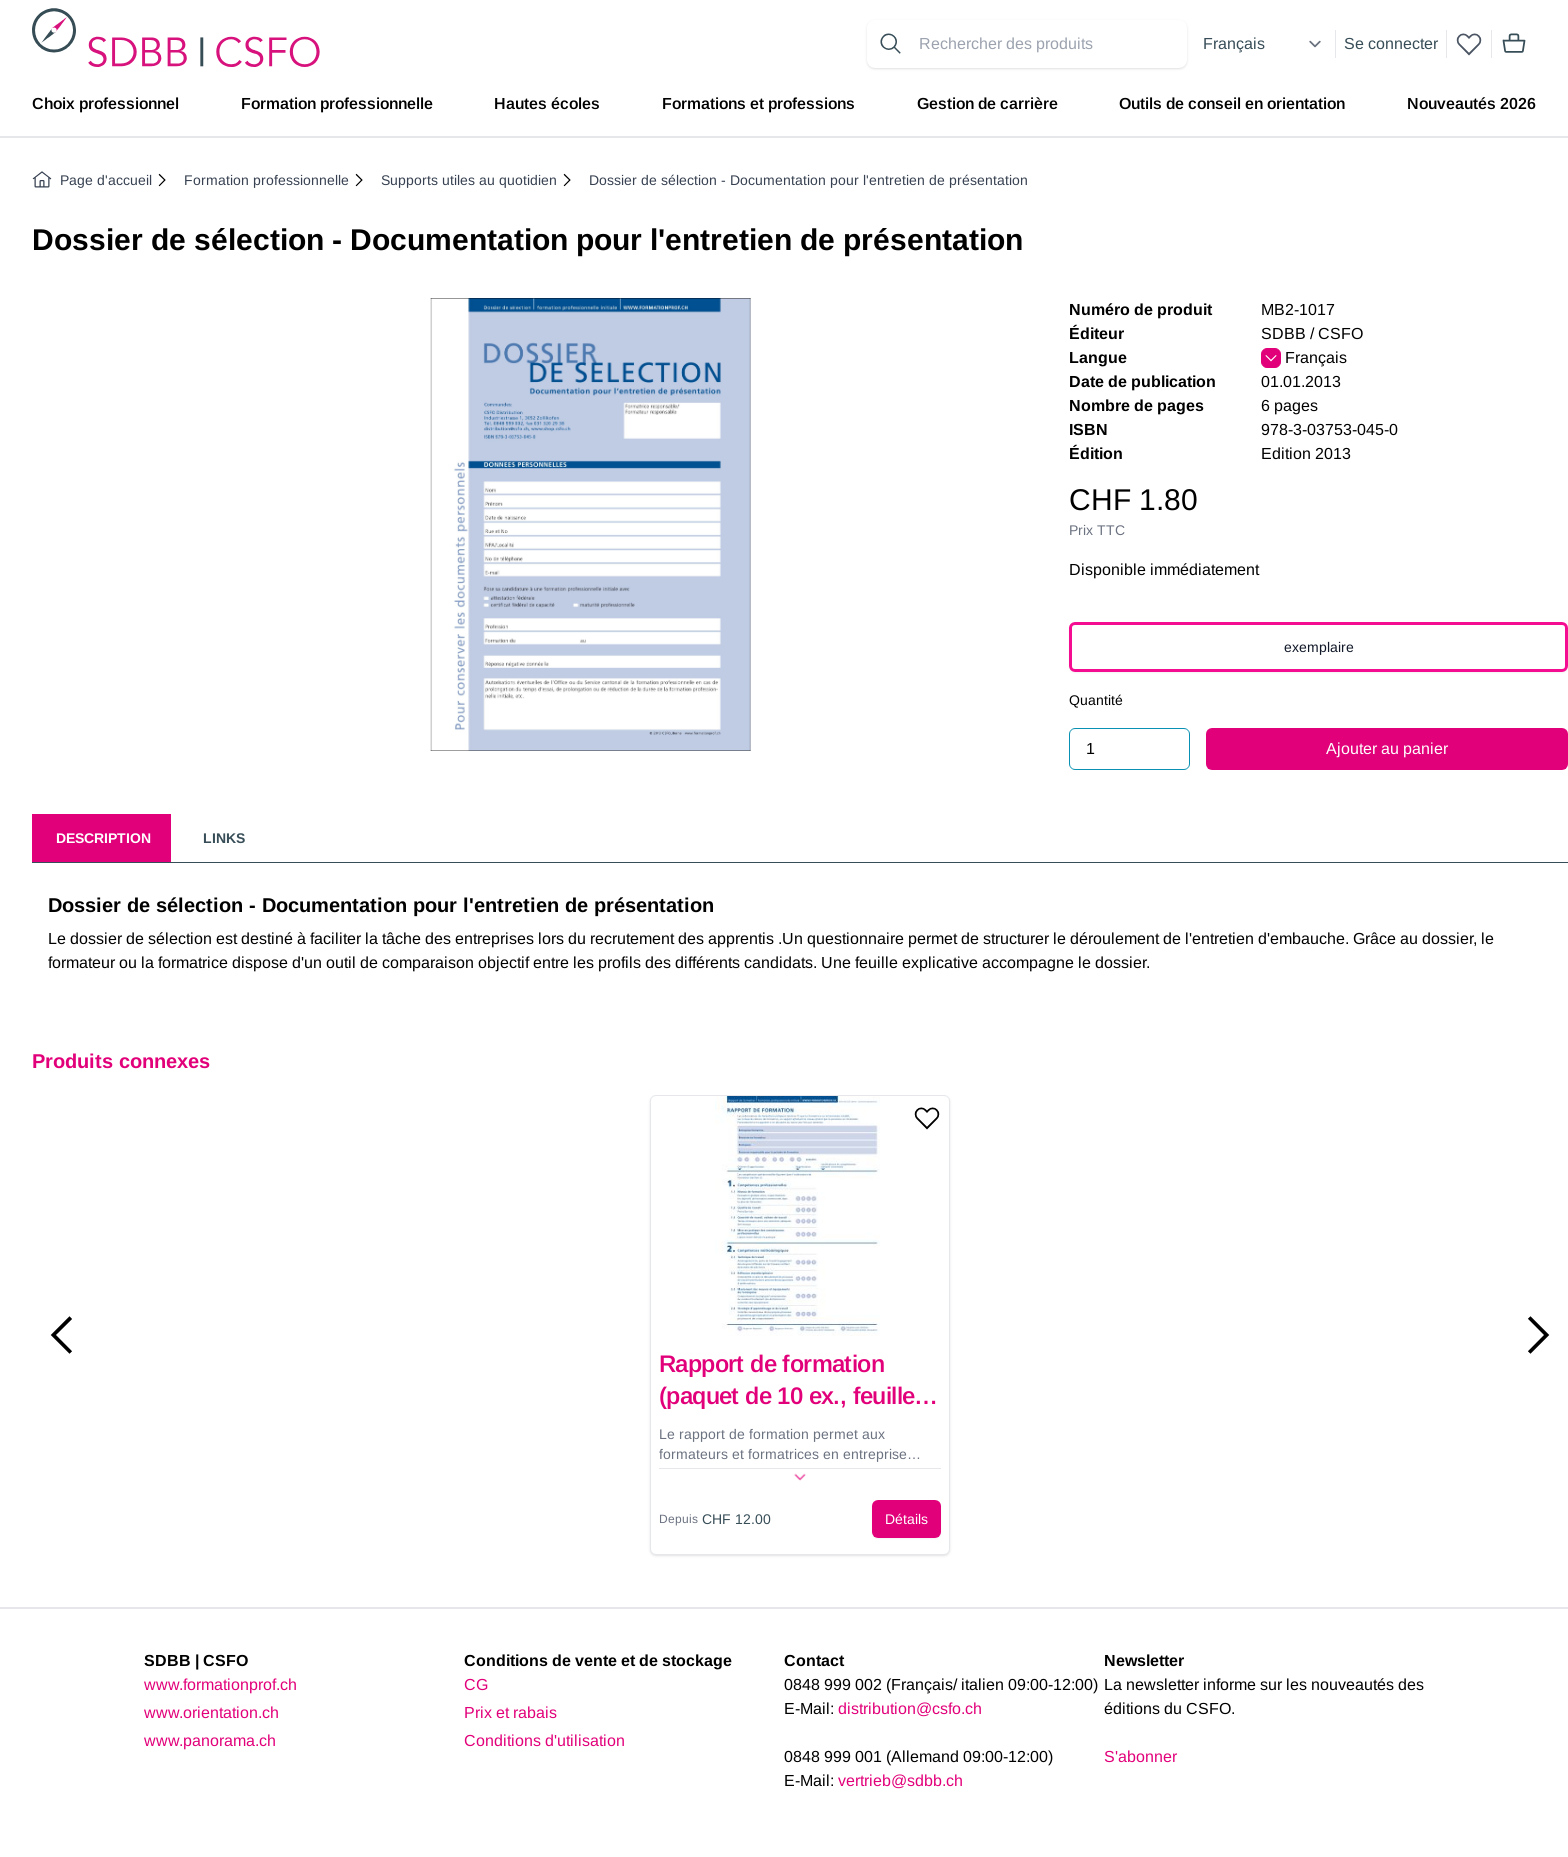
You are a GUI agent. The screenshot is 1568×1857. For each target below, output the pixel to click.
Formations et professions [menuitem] (758, 103)
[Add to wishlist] (927, 1118)
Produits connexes (121, 1061)
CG (476, 1684)
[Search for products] (1049, 44)
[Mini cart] (1514, 44)
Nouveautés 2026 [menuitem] (1471, 103)
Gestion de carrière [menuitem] (987, 103)
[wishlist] (1469, 44)
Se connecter (1391, 43)
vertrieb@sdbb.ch (900, 1780)
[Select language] (1265, 44)
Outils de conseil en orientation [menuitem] (1232, 103)
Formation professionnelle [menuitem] (337, 103)
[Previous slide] (62, 1335)
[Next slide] (1538, 1335)
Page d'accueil (92, 180)
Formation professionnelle (266, 180)
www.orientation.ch (211, 1712)
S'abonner (1140, 1756)
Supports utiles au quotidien (469, 180)
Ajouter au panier (1387, 748)
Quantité (1096, 700)
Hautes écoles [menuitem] (547, 103)
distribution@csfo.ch (910, 1708)
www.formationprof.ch (220, 1684)
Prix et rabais (510, 1712)
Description (103, 838)
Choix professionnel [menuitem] (105, 103)
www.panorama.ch (210, 1740)
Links (224, 838)
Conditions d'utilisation (544, 1740)
